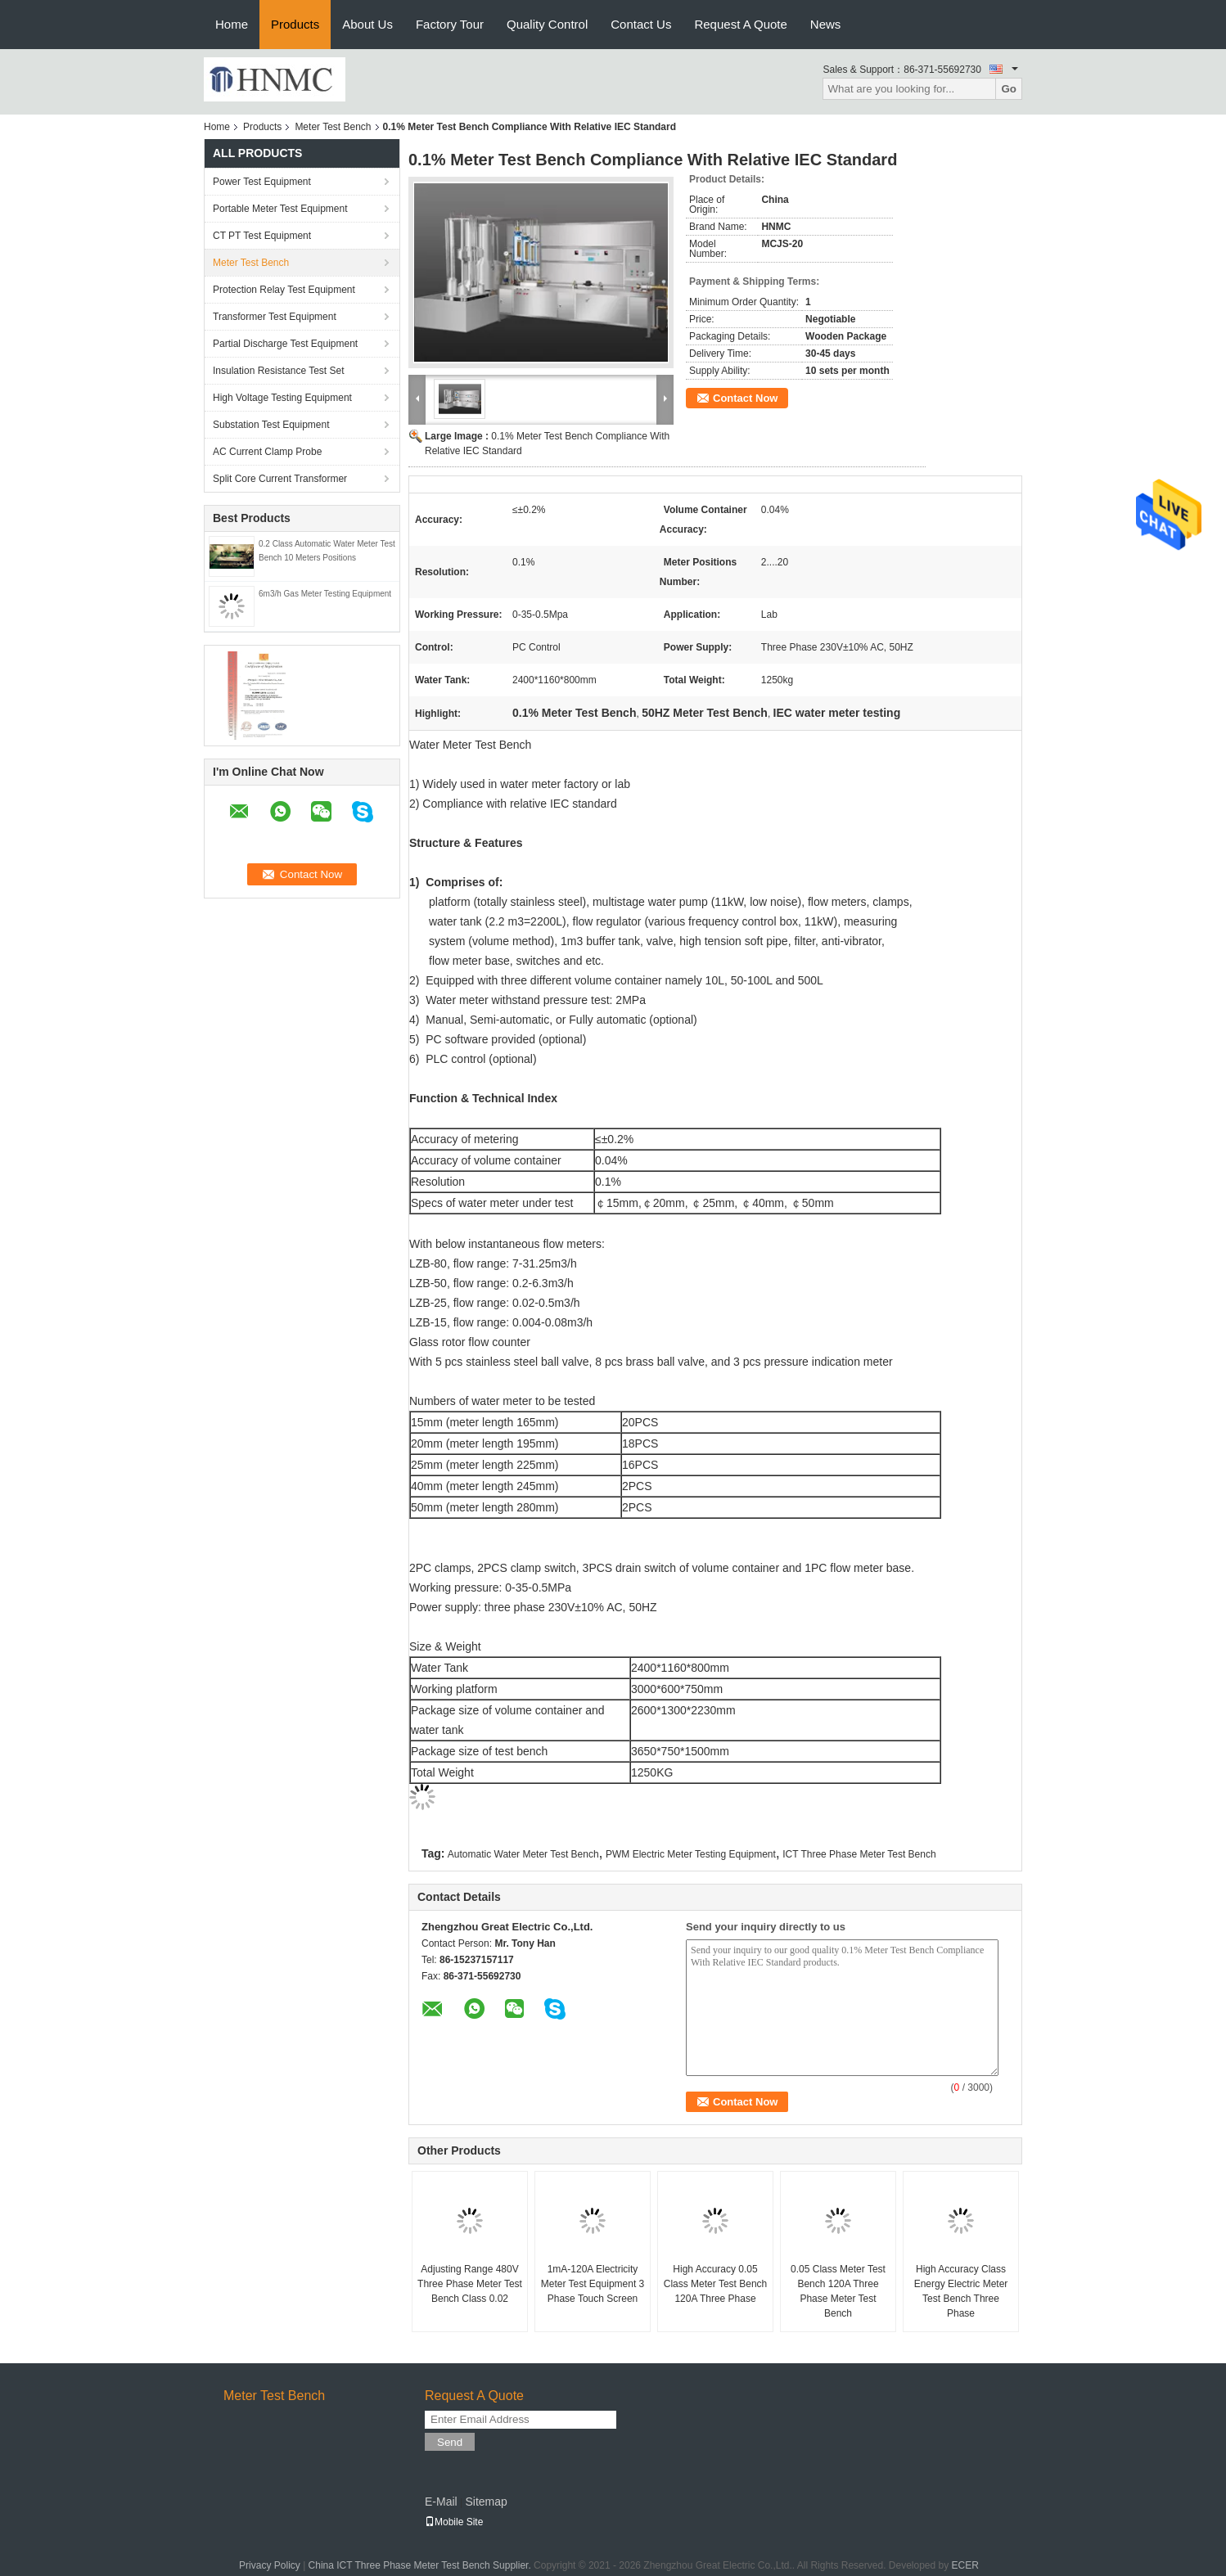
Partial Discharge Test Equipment (285, 343)
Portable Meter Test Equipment (280, 208)
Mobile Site (454, 2522)
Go (1008, 89)
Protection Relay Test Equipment (284, 289)
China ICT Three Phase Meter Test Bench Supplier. (421, 2565)
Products (295, 24)
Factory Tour (450, 24)
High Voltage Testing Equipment (282, 397)
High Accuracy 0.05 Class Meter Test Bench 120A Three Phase (716, 2283)
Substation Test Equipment (271, 424)
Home (231, 24)
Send (449, 2442)
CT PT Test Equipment (262, 235)
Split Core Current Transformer (280, 478)
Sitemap (486, 2501)
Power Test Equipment (262, 181)
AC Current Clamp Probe (267, 451)
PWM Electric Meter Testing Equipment (691, 1854)
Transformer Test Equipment (274, 316)
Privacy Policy (269, 2565)
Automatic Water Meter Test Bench (523, 1854)
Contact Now (745, 398)
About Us (367, 24)
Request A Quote (740, 24)
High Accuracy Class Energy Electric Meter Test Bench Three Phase (961, 2291)
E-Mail (441, 2501)
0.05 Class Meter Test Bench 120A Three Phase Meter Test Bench (838, 2291)
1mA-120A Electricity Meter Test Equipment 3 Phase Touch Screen (593, 2283)
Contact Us (641, 24)
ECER (965, 2565)
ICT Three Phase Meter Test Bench (858, 1854)
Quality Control (547, 24)
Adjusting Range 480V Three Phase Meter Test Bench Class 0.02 (469, 2283)
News (825, 24)
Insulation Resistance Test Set (279, 370)
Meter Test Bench (333, 127)
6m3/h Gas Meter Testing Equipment (325, 593)
